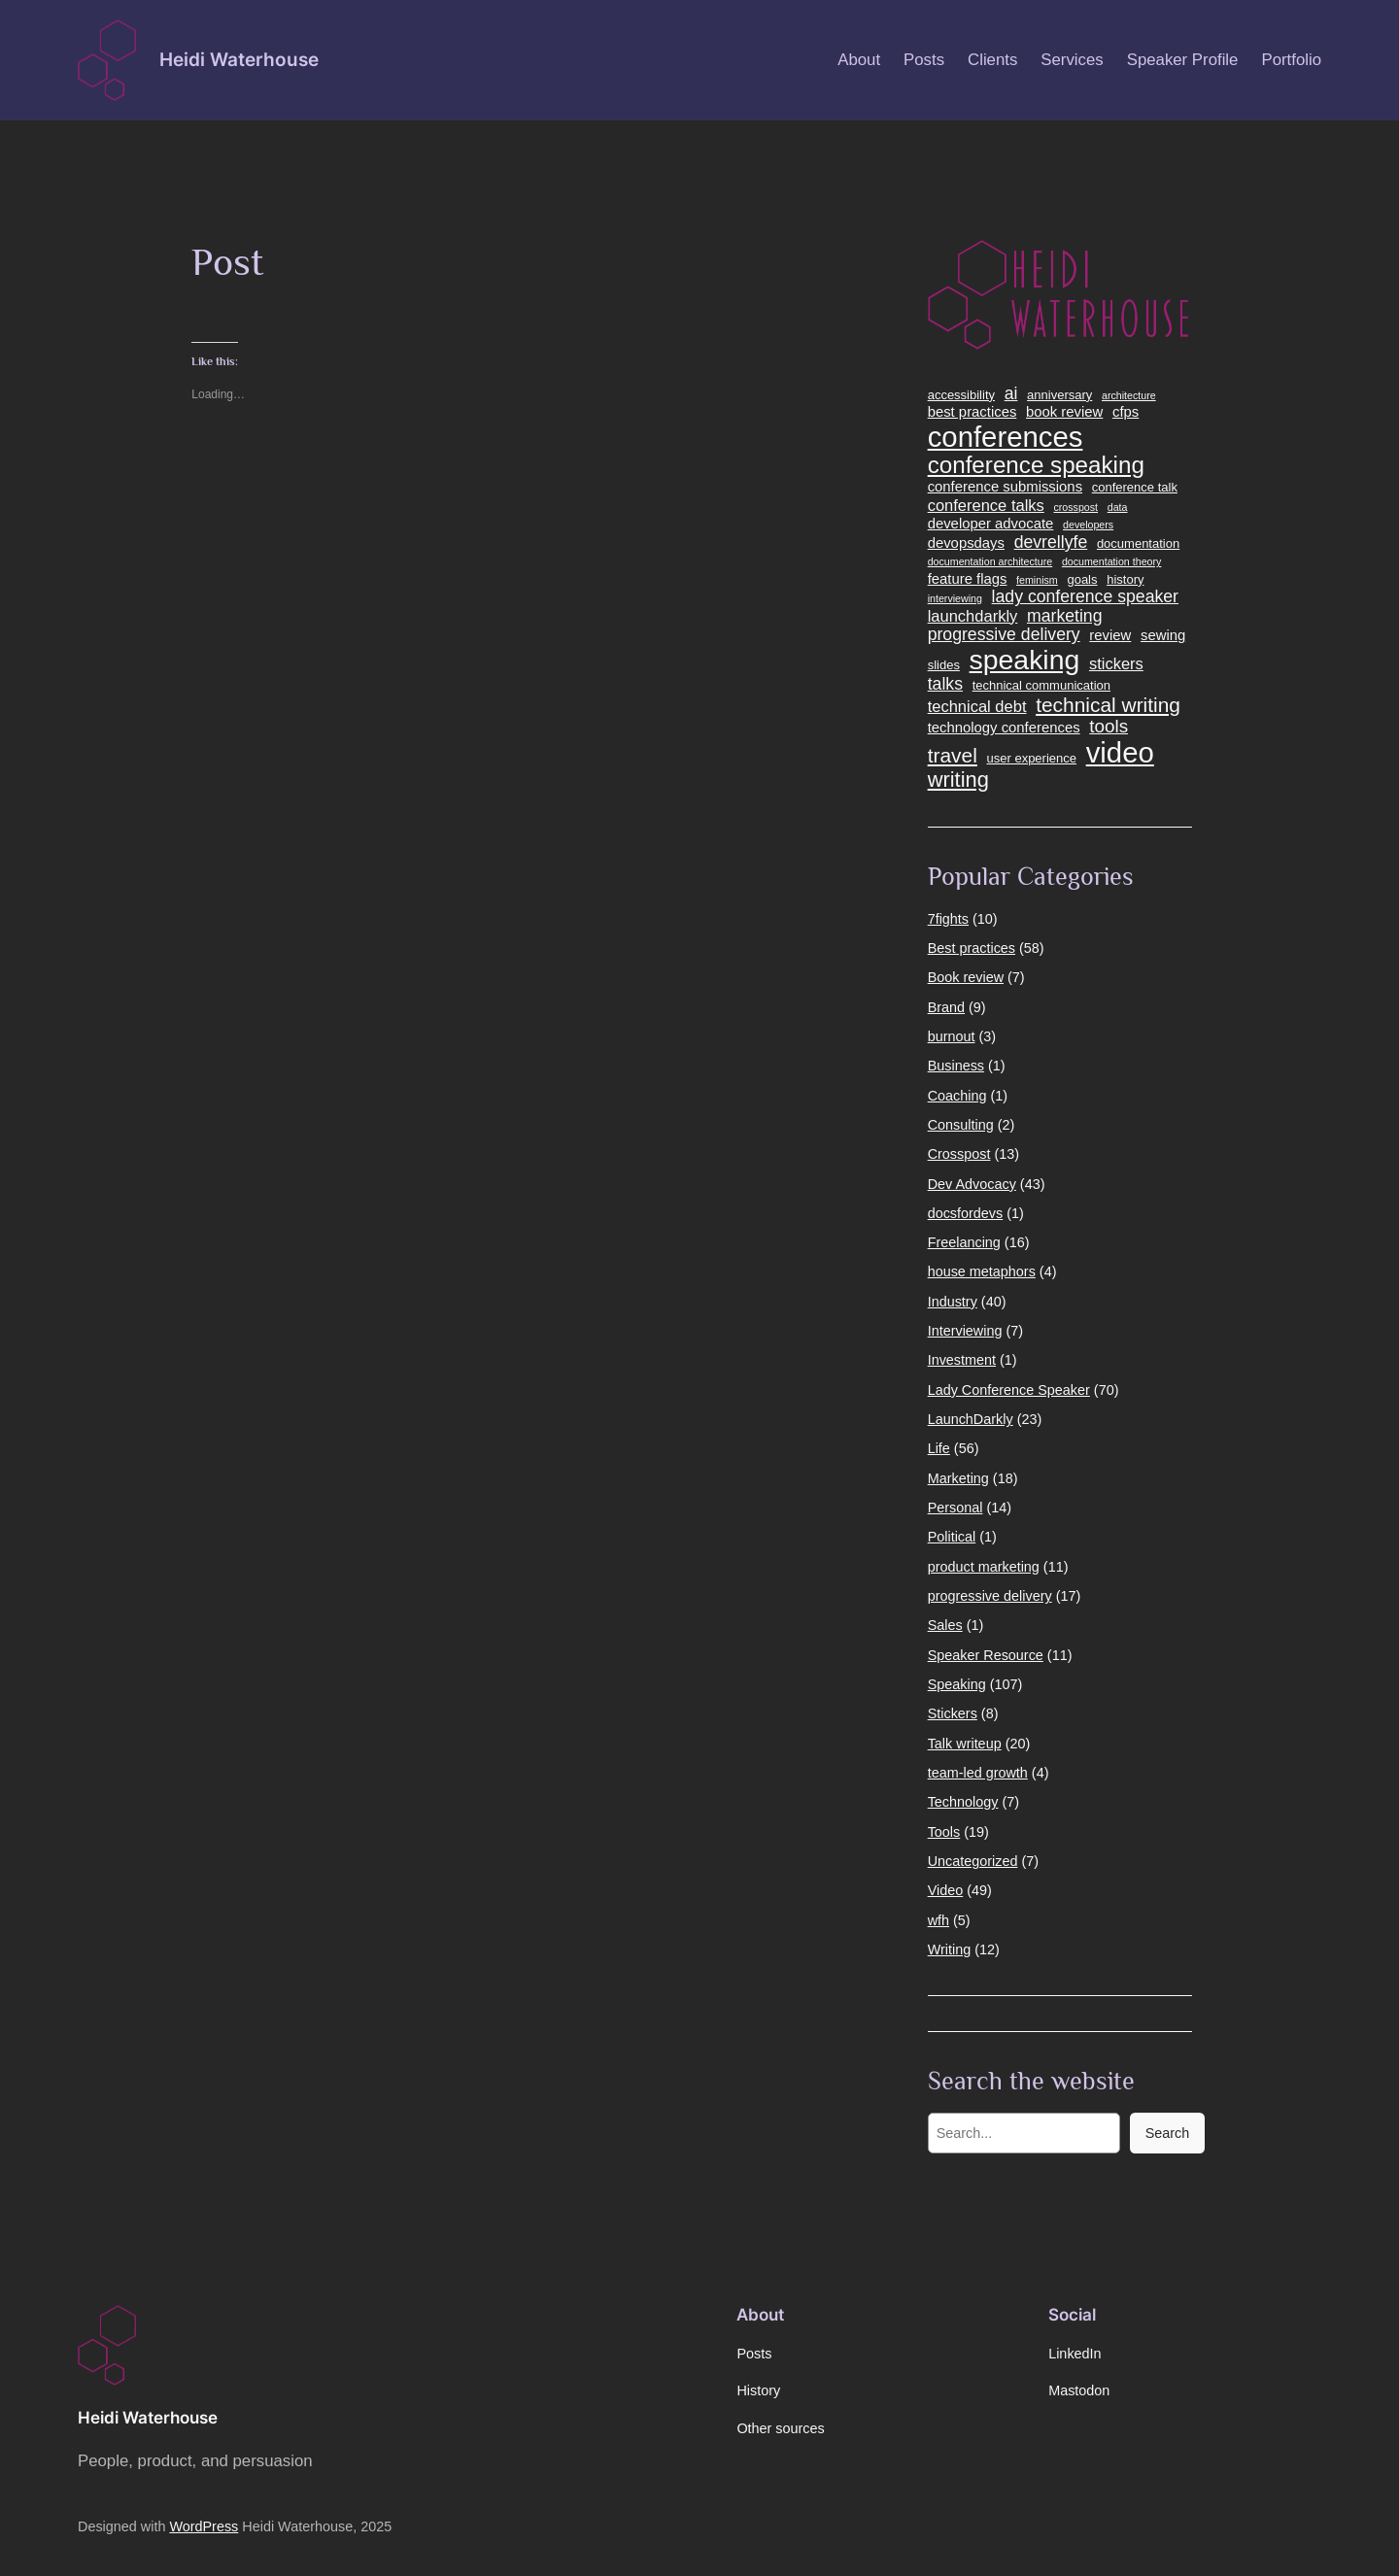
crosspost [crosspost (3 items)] (1075, 507)
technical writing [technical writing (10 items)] (1108, 705)
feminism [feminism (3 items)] (1037, 580)
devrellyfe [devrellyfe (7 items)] (1051, 542)
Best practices (971, 948)
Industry (952, 1301)
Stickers (952, 1713)
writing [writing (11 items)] (958, 780)
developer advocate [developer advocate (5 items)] (991, 523)
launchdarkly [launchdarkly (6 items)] (973, 616)
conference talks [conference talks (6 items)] (986, 505)
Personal (955, 1507)
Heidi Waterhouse (239, 59)
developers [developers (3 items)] (1088, 525)
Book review (966, 977)
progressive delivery (990, 1596)
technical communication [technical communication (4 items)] (1041, 686)
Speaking (957, 1684)
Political (952, 1536)
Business (956, 1065)
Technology (963, 1802)
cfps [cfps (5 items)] (1125, 412)
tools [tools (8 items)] (1108, 726)
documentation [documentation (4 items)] (1138, 544)
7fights (948, 919)
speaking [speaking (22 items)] (1025, 660)
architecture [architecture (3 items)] (1129, 395)
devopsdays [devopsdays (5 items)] (966, 543)
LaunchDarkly (970, 1419)
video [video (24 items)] (1120, 752)
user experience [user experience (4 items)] (1032, 758)
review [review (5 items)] (1110, 635)
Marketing (958, 1478)
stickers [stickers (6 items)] (1116, 663)
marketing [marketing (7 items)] (1065, 616)
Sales (945, 1625)
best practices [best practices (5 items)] (972, 412)
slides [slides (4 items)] (944, 665)
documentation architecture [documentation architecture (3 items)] (990, 562)
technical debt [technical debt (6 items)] (977, 706)
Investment (962, 1360)
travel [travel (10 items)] (952, 755)
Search (1167, 2133)
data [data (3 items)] (1118, 507)
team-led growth (978, 1772)
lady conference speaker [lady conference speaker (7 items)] (1085, 597)
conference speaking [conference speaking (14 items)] (1036, 465)
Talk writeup (965, 1743)
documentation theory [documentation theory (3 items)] (1111, 562)
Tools (944, 1832)
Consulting (961, 1125)
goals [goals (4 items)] (1082, 580)
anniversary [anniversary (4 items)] (1059, 395)
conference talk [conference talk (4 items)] (1134, 487)
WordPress (203, 2526)
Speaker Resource (985, 1655)
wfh (938, 1920)
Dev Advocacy (972, 1184)
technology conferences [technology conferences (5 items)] (1004, 727)
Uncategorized (973, 1861)
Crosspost (959, 1154)
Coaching (957, 1095)
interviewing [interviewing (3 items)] (955, 598)
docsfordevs (966, 1213)
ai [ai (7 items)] (1011, 394)
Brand (946, 1007)
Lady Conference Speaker (1009, 1390)
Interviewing (965, 1331)
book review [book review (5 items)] (1064, 412)
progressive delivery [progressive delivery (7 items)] (1004, 635)
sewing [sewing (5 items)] (1163, 635)
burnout (951, 1036)
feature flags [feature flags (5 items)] (967, 579)
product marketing (984, 1567)
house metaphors (982, 1271)
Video (946, 1890)
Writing (950, 1949)
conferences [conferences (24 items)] (1005, 437)
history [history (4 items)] (1125, 580)
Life (939, 1448)
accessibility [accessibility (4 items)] (961, 395)
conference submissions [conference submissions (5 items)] (1005, 486)
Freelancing (964, 1242)
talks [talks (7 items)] (945, 684)
